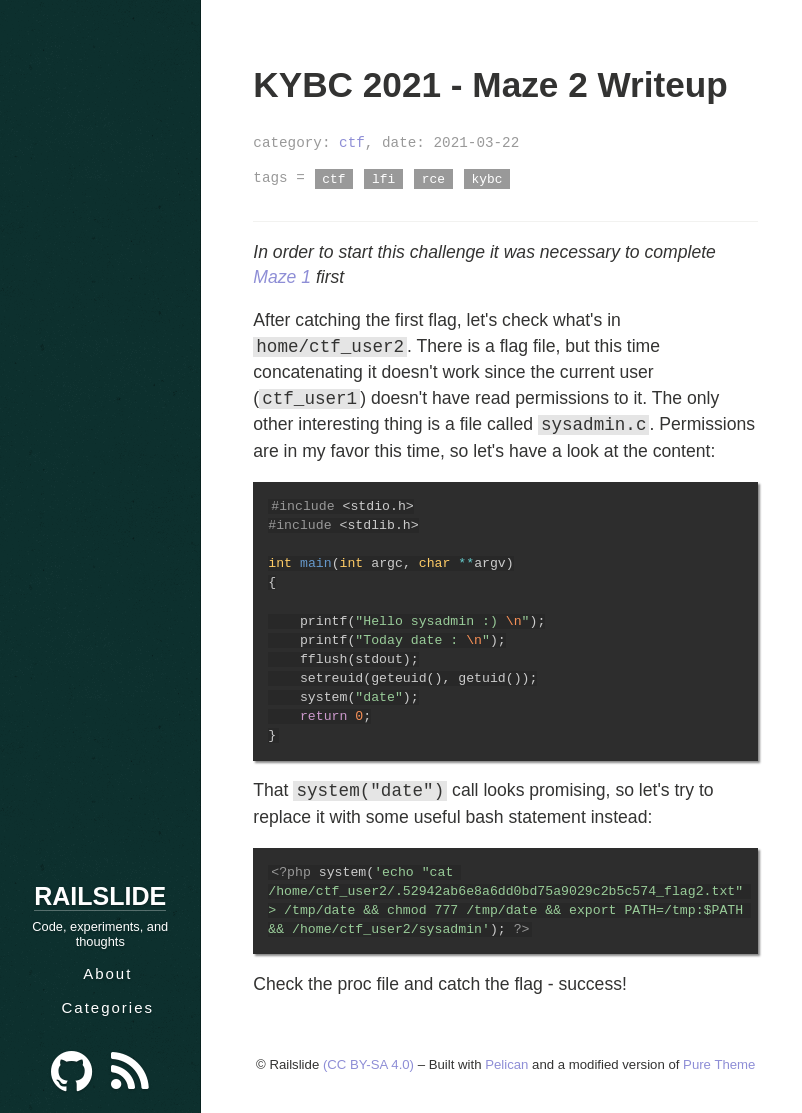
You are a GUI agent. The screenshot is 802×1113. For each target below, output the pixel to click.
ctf (352, 142)
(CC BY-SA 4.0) (368, 1064)
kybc (487, 178)
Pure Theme (719, 1064)
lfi (383, 178)
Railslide (100, 896)
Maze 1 (282, 277)
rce (433, 178)
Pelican (506, 1064)
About (107, 973)
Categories (107, 1007)
